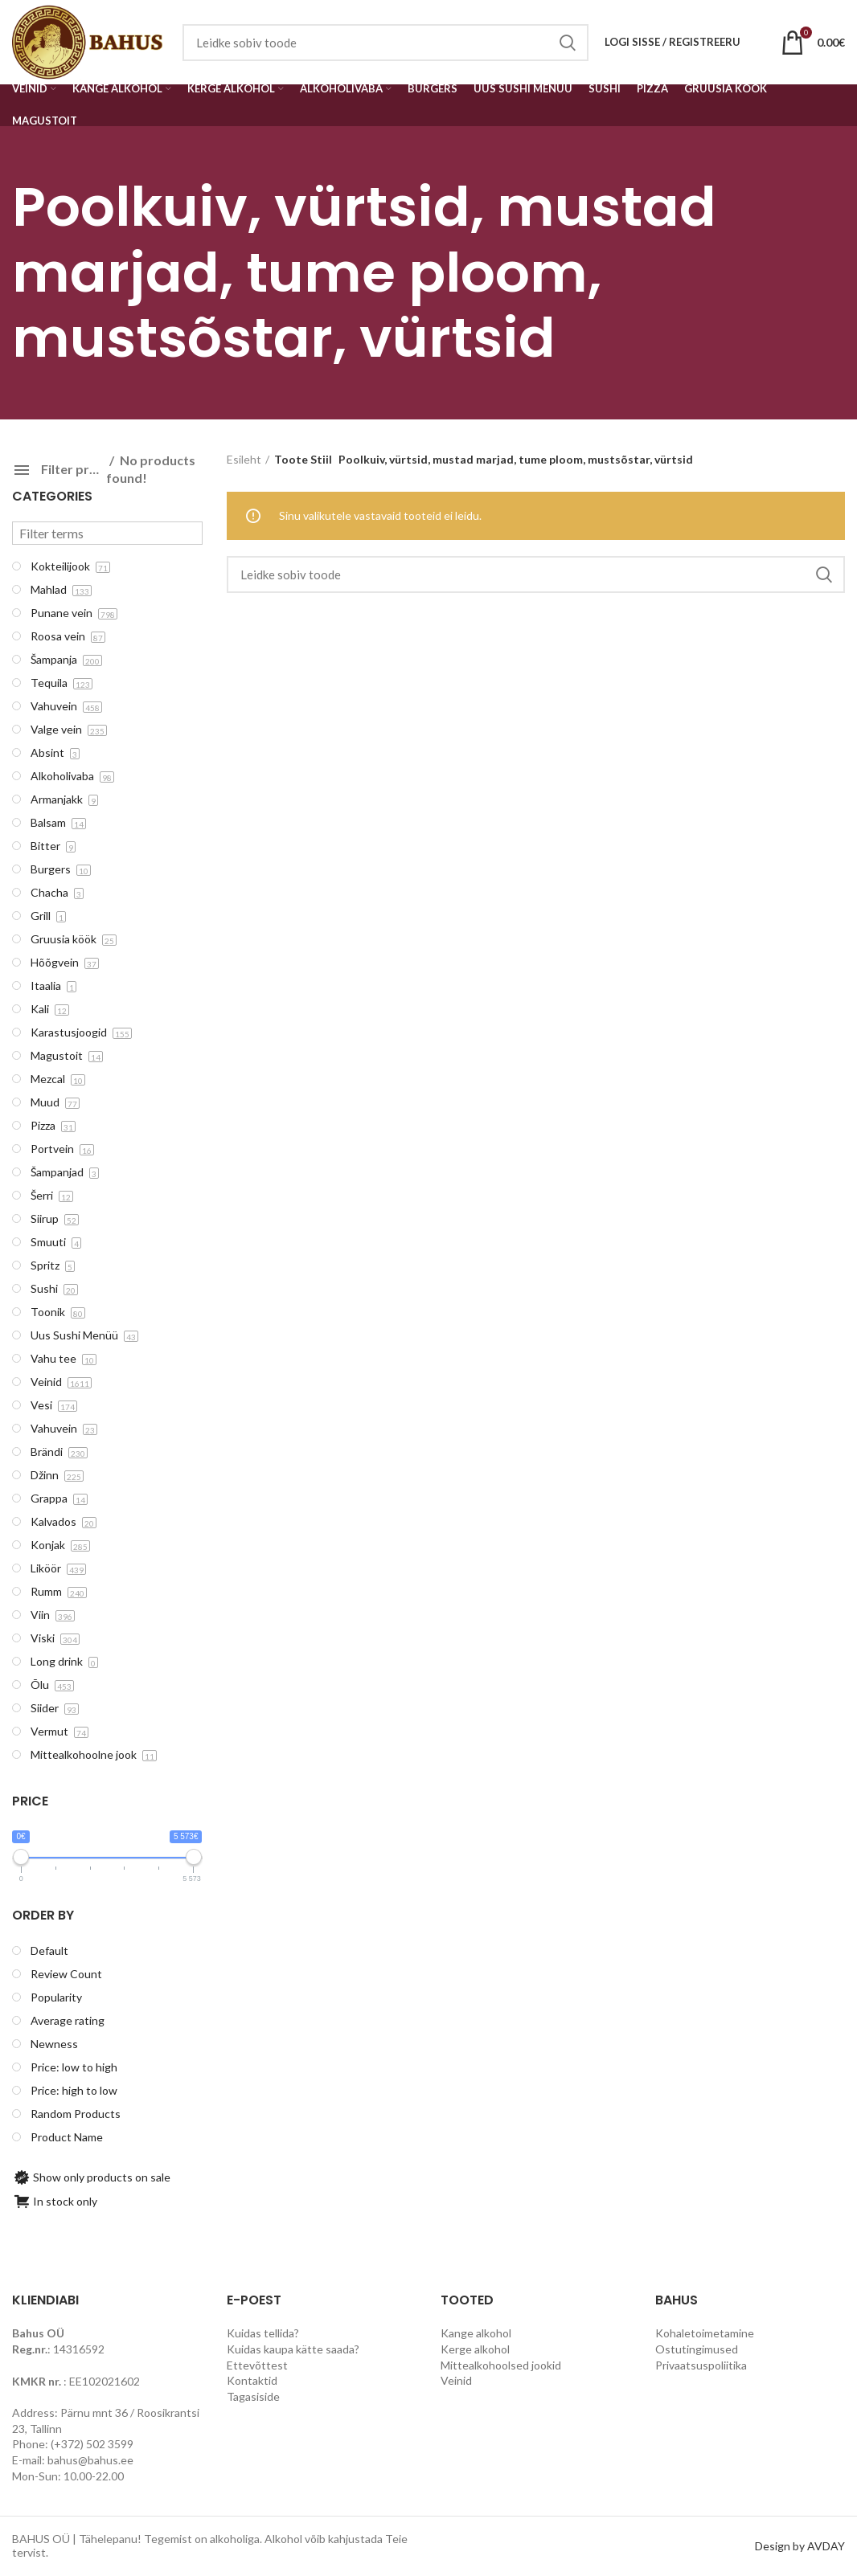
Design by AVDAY (800, 2546)
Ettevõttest (257, 2365)
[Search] (536, 574)
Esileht (244, 459)
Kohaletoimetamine (704, 2333)
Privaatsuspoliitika (701, 2365)
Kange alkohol (476, 2333)
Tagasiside (253, 2396)
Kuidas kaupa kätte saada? (293, 2349)
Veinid (456, 2380)
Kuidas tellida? (263, 2333)
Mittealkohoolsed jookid (501, 2365)
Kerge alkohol (475, 2349)
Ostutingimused (696, 2349)
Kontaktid (252, 2380)
